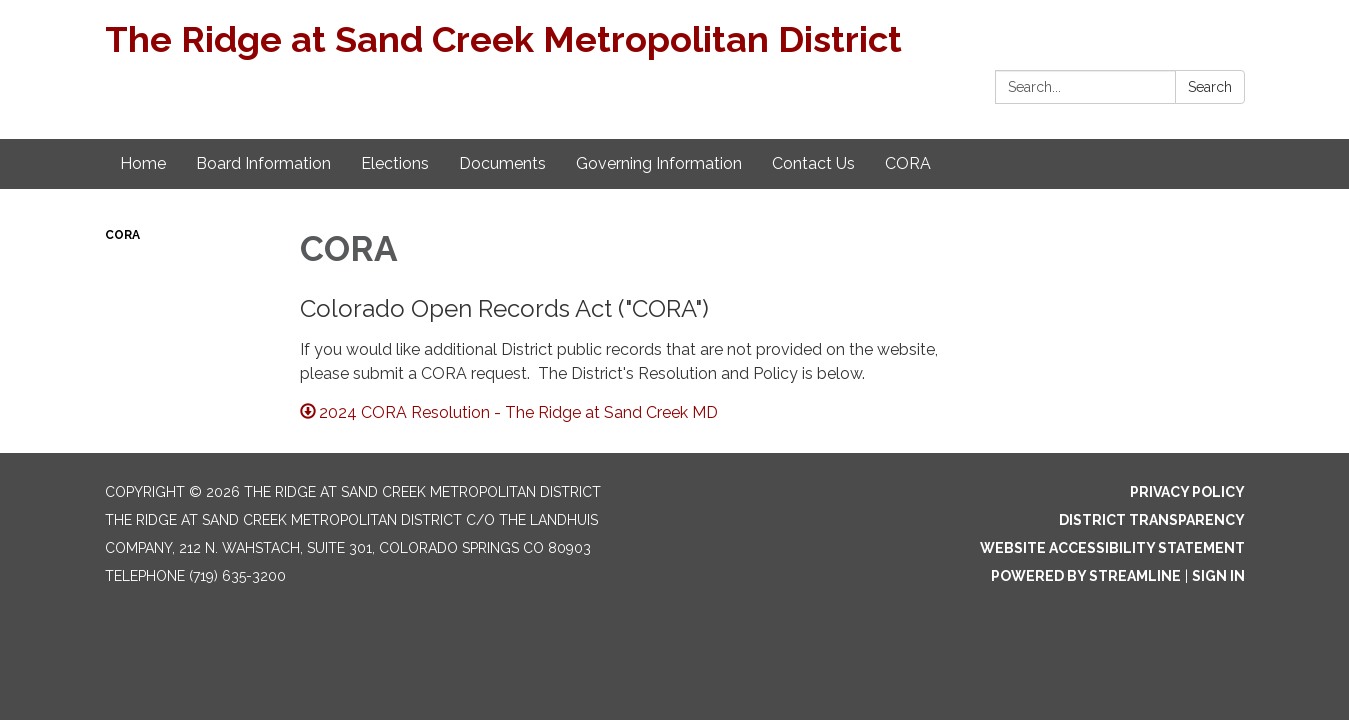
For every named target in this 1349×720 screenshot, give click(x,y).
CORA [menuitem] (908, 163)
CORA (122, 235)
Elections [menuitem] (395, 163)
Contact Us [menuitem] (813, 163)
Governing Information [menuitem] (659, 163)
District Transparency (1152, 520)
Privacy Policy (1187, 492)
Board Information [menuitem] (263, 163)
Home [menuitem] (143, 163)
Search (1210, 87)
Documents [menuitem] (502, 163)
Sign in (1218, 576)
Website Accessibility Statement (1112, 548)
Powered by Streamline (1086, 576)
